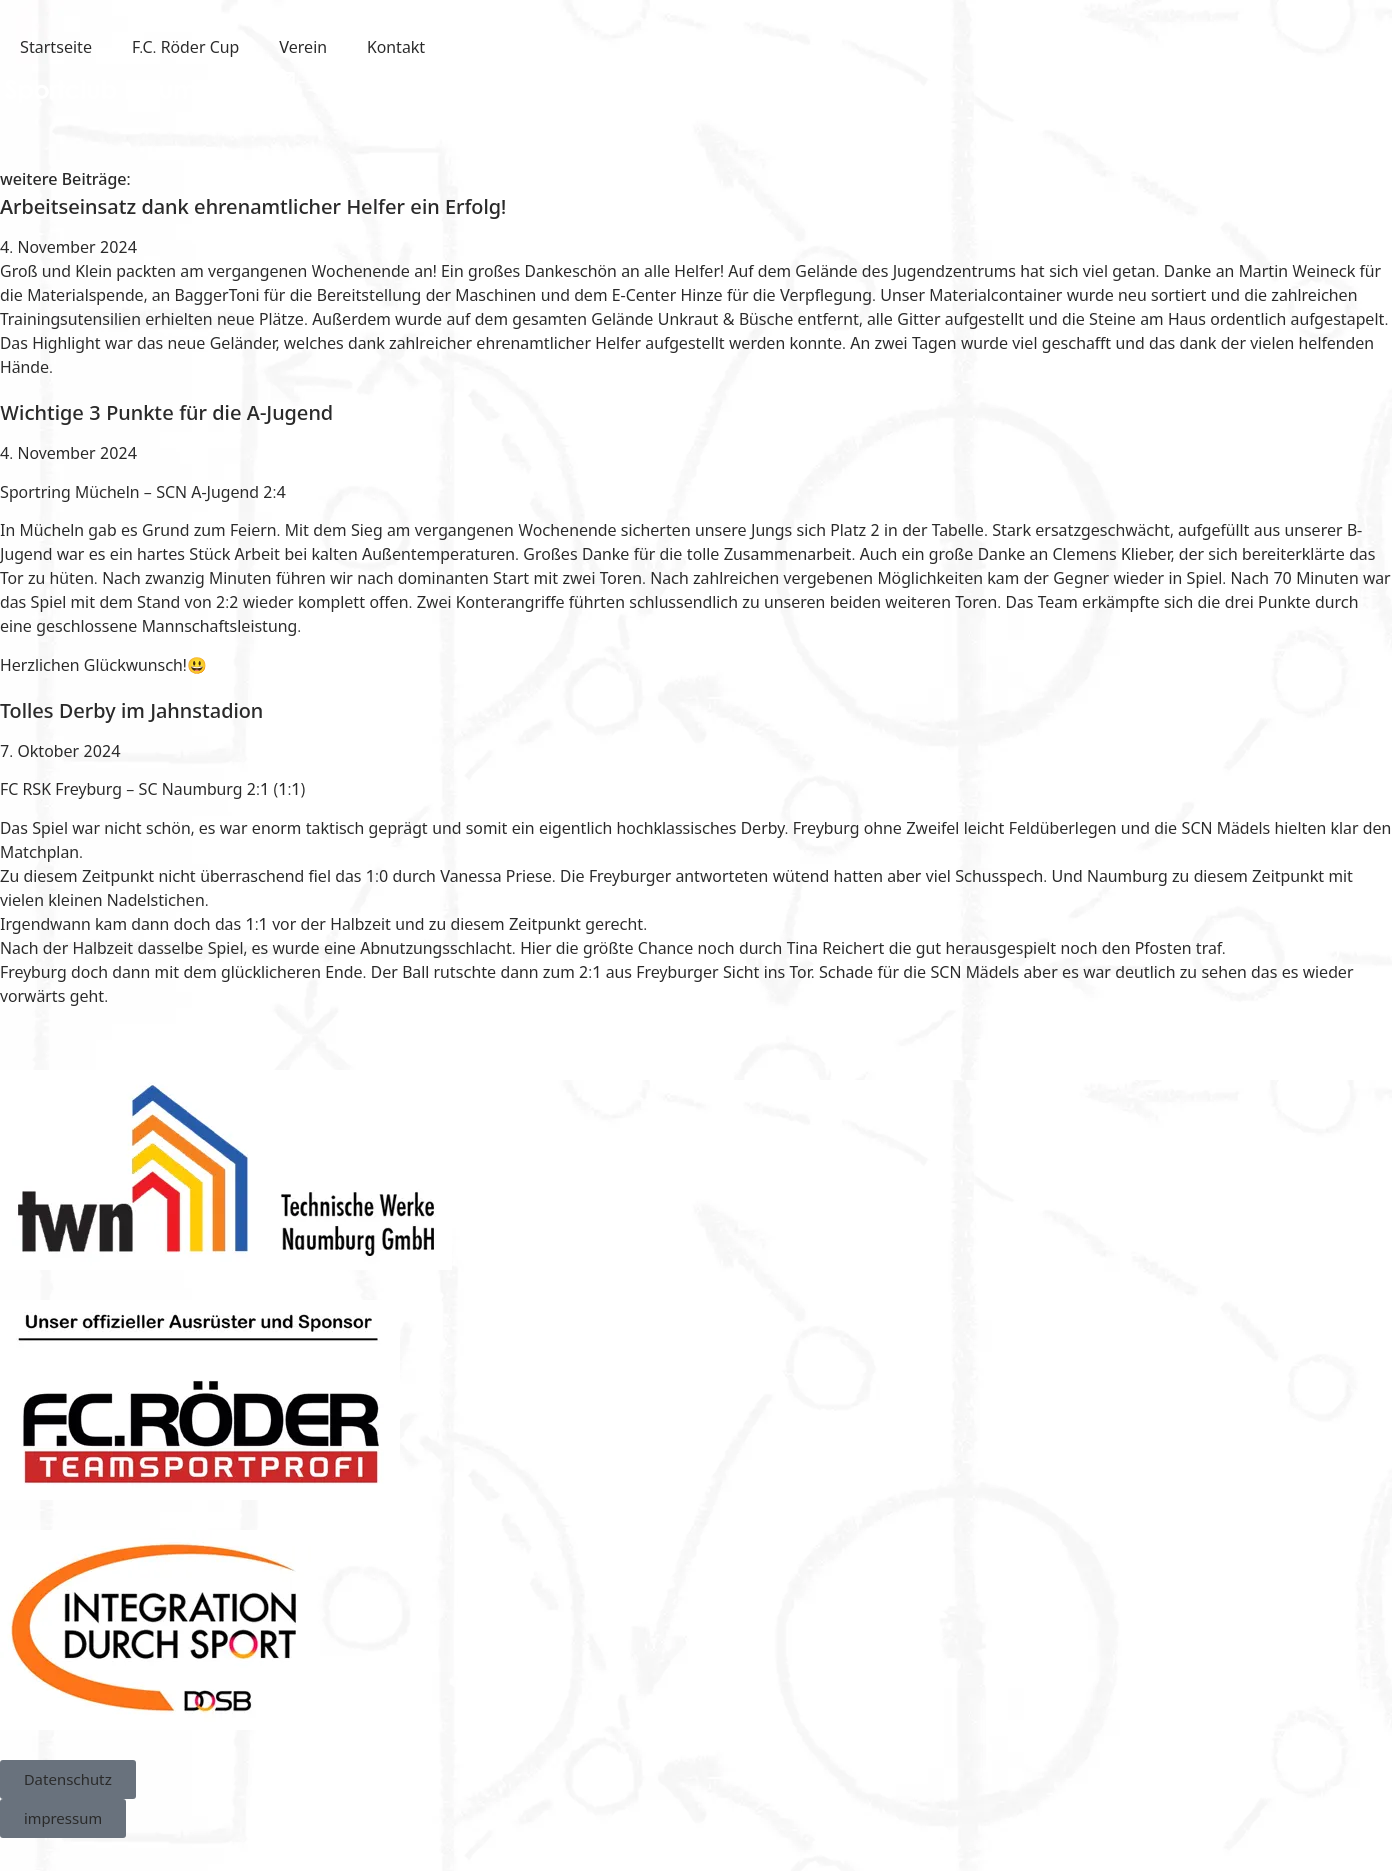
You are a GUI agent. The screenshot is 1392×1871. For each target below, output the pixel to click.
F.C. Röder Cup (185, 47)
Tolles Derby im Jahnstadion (131, 710)
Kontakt (396, 47)
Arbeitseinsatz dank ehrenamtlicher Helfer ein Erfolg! (253, 206)
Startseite (56, 47)
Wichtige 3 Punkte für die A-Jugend (166, 412)
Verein (303, 47)
